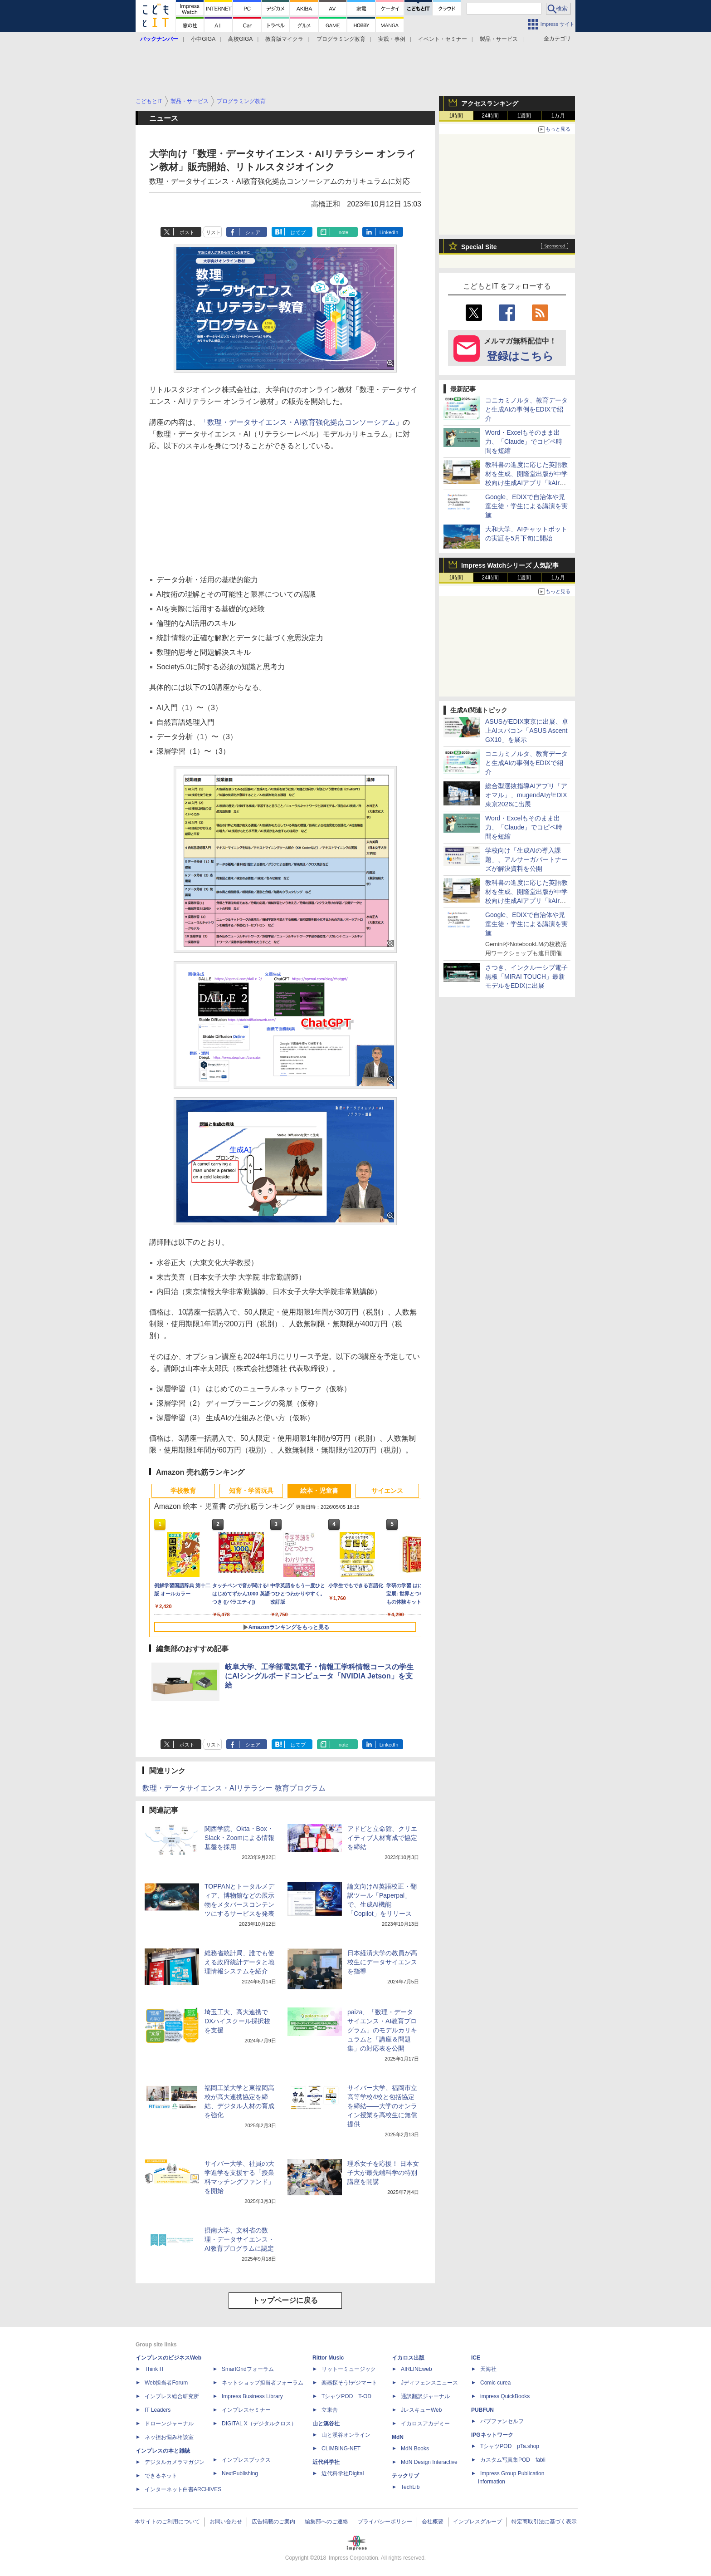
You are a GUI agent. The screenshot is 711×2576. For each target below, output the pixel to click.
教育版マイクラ (284, 39)
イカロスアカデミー (425, 2423)
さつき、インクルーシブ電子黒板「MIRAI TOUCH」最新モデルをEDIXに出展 (526, 976)
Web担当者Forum (166, 2383)
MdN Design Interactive (429, 2462)
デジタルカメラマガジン (175, 2462)
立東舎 (329, 2410)
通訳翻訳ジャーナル (425, 2396)
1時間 (456, 116)
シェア (252, 232)
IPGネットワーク (492, 2435)
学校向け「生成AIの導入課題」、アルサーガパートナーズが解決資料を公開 (526, 859)
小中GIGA (203, 39)
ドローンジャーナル (169, 2423)
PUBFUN (482, 2410)
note (343, 232)
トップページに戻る (285, 2300)
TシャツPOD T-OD (346, 2396)
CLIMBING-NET (340, 2448)
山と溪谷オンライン (345, 2435)
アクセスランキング (489, 103)
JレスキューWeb (421, 2410)
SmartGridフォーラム (248, 2369)
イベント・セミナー (442, 39)
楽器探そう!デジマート (349, 2383)
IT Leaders (157, 2410)
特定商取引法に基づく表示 (544, 2521)
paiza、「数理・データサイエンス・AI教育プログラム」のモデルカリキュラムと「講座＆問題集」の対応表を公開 (382, 2030)
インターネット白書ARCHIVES (183, 2489)
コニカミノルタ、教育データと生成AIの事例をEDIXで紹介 (526, 409)
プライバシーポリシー (385, 2521)
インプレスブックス (246, 2460)
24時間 (490, 116)
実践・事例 (391, 39)
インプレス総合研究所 (172, 2396)
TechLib (410, 2487)
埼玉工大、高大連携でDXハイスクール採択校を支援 (237, 2021)
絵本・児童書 (319, 1490)
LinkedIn (389, 232)
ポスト (187, 232)
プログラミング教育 (341, 39)
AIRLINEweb (416, 2369)
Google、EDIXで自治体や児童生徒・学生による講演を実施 (526, 506)
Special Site (479, 246)
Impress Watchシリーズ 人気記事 (510, 565)
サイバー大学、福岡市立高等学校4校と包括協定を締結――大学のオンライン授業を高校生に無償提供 (382, 2106)
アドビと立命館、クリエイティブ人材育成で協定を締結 (382, 1837)
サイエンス (387, 1490)
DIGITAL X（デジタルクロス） (259, 2423)
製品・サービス (499, 39)
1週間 (524, 116)
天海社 (488, 2369)
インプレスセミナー (246, 2410)
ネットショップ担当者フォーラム (262, 2383)
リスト (213, 232)
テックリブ (405, 2476)
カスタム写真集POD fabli (512, 2460)
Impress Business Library (252, 2396)
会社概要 (432, 2521)
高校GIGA (240, 39)
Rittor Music (328, 2358)
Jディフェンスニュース (429, 2383)
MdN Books (415, 2448)
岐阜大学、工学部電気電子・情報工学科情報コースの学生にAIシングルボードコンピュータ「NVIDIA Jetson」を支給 (319, 1676)
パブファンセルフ (502, 2421)
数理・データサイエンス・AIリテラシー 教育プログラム (234, 1788)
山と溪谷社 (326, 2423)
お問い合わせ (225, 2521)
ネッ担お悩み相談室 (169, 2437)
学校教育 (183, 1490)
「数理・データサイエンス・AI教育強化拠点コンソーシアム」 (301, 422)
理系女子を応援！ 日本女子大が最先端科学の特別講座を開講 (383, 2172)
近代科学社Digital (342, 2473)
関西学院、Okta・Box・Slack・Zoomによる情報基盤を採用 (239, 1837)
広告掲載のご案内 (273, 2521)
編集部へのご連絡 (326, 2521)
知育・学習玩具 (251, 1490)
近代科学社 (326, 2462)
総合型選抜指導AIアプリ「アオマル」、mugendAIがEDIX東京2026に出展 (526, 795)
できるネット (161, 2476)
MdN (398, 2437)
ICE (475, 2358)
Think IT (154, 2369)
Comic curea (495, 2383)
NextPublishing (240, 2473)
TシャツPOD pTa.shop (509, 2446)
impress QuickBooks (505, 2396)
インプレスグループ (477, 2521)
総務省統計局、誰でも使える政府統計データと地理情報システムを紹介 (239, 1962)
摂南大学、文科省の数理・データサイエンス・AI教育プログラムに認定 (239, 2239)
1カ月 (558, 116)
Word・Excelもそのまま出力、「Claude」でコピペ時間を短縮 (523, 441)
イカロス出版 (408, 2358)
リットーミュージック (348, 2369)
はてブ (298, 232)
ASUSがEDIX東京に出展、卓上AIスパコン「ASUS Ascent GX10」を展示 (526, 730)
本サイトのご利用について (167, 2521)
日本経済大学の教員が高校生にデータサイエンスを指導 (382, 1962)
